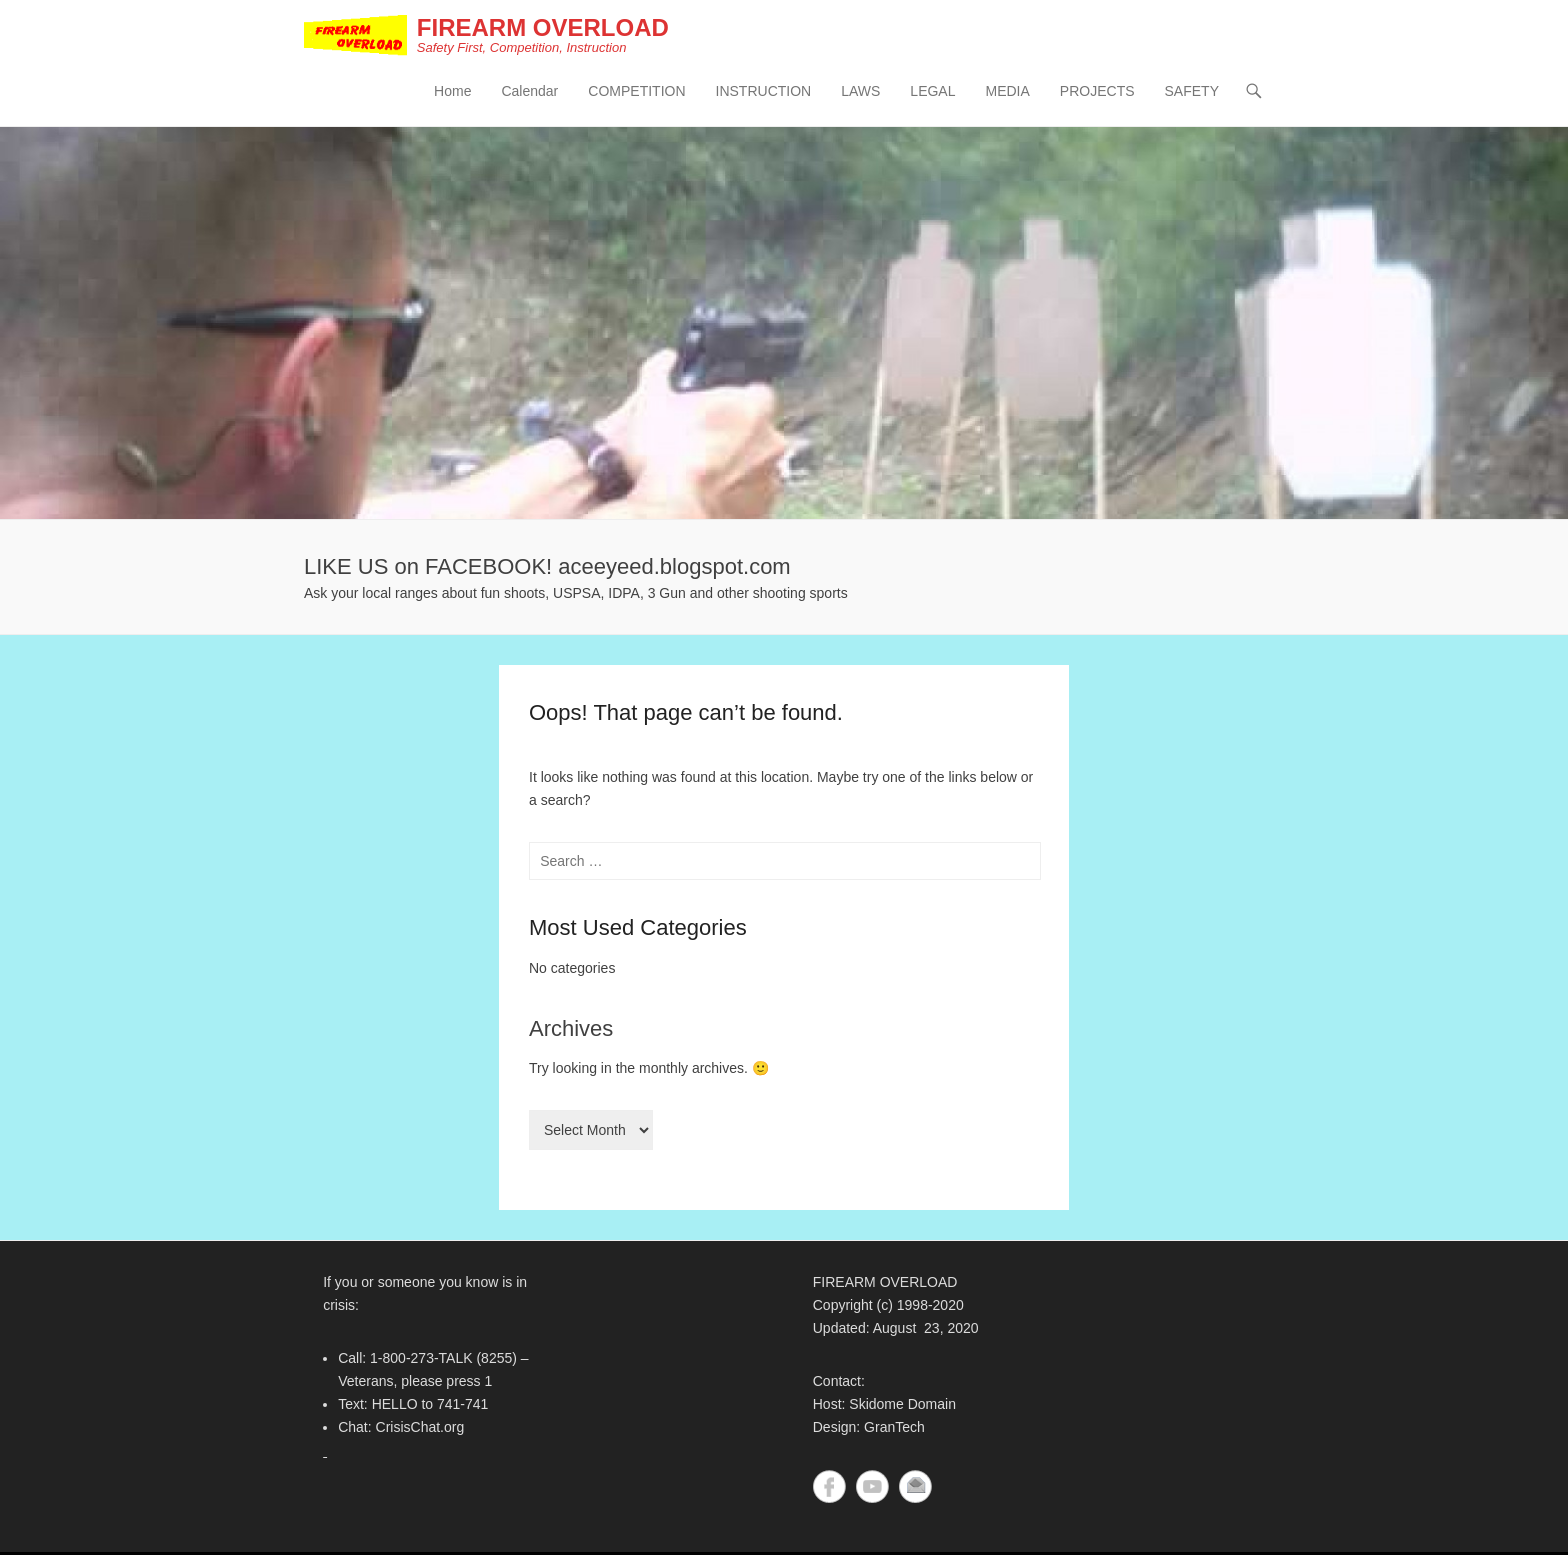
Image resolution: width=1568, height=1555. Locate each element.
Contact (915, 1486)
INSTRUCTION (764, 91)
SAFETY (1192, 91)
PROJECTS (1097, 91)
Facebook (829, 1486)
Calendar (529, 91)
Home (452, 91)
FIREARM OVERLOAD (543, 27)
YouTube (872, 1486)
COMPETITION (636, 91)
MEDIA (1008, 91)
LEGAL (932, 91)
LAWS (860, 91)
